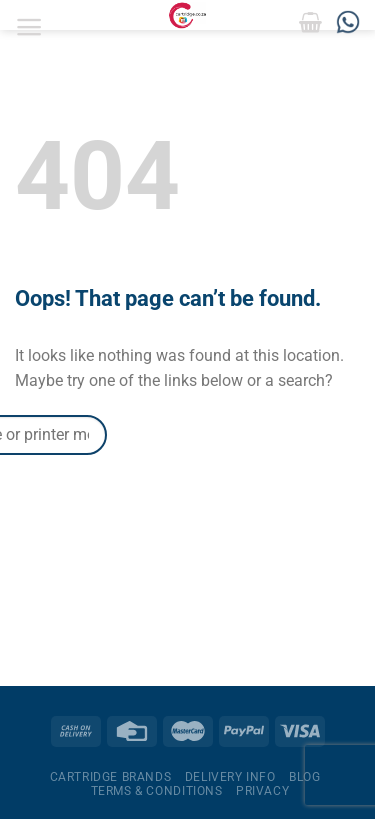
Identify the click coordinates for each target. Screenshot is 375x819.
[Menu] (29, 27)
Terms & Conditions (157, 791)
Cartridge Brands (111, 777)
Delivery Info (230, 777)
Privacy (262, 791)
